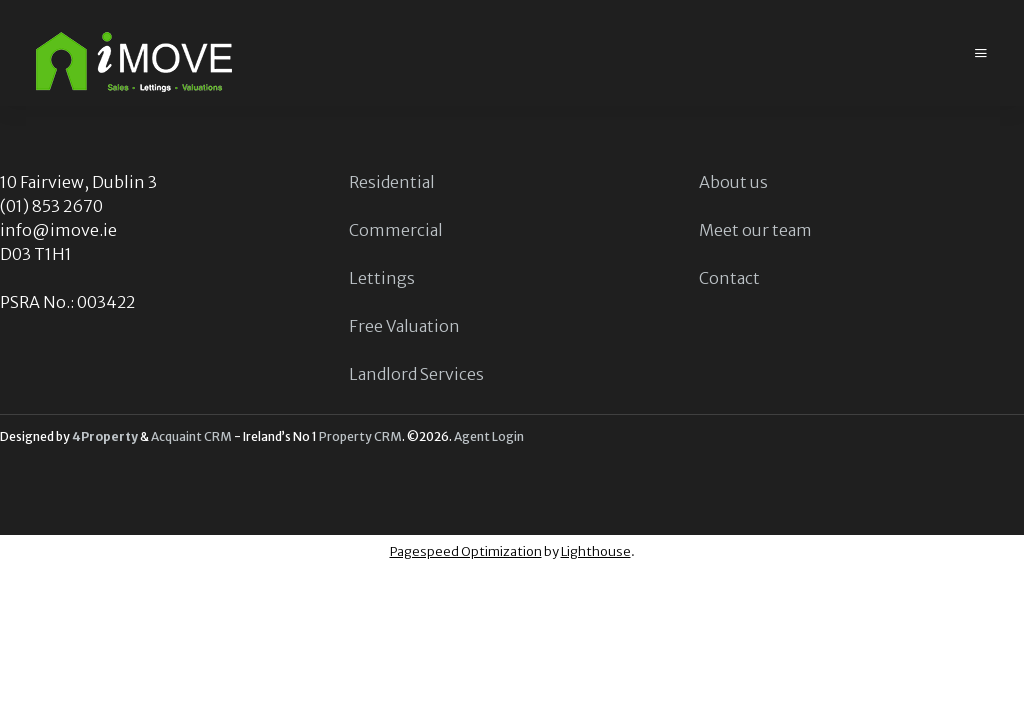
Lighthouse (596, 551)
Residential (392, 182)
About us (733, 182)
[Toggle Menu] (981, 53)
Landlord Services (416, 374)
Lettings (382, 278)
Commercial (396, 230)
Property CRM (360, 436)
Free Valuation (404, 326)
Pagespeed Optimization (466, 551)
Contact (729, 278)
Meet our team (755, 230)
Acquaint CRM (191, 436)
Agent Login (489, 436)
